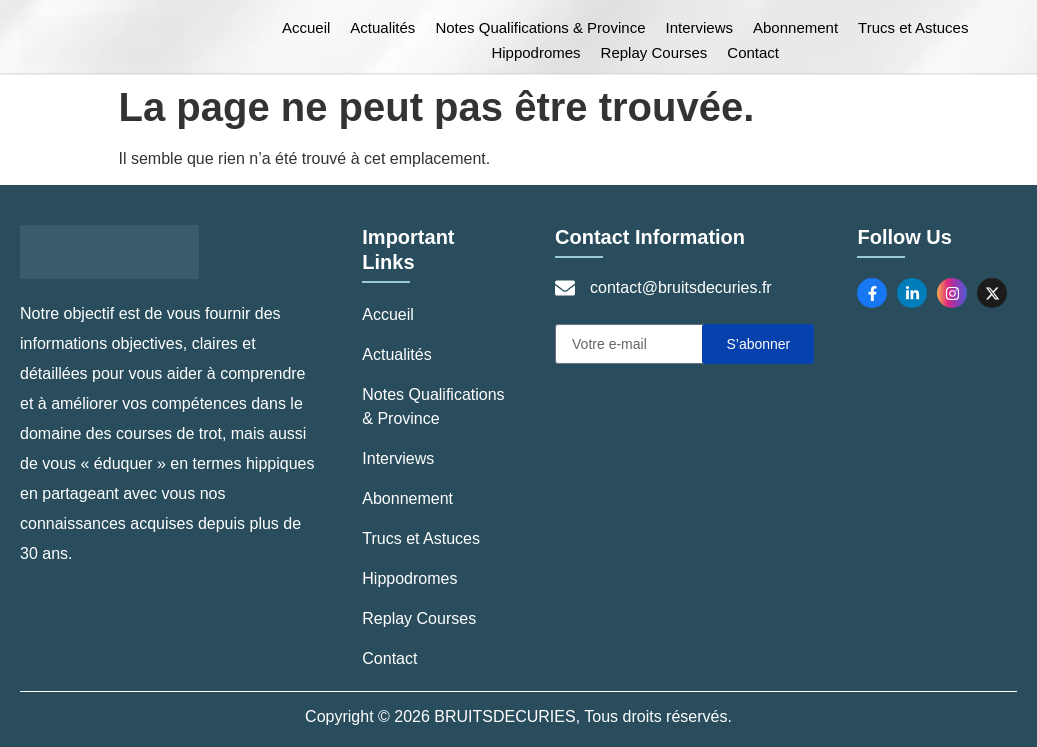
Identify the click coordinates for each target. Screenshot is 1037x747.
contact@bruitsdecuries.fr (681, 287)
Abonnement (795, 27)
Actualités (382, 27)
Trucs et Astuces (913, 27)
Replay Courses (654, 52)
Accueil (306, 27)
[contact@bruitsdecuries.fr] (565, 288)
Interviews (699, 27)
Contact (753, 52)
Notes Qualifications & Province (540, 27)
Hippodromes (535, 52)
